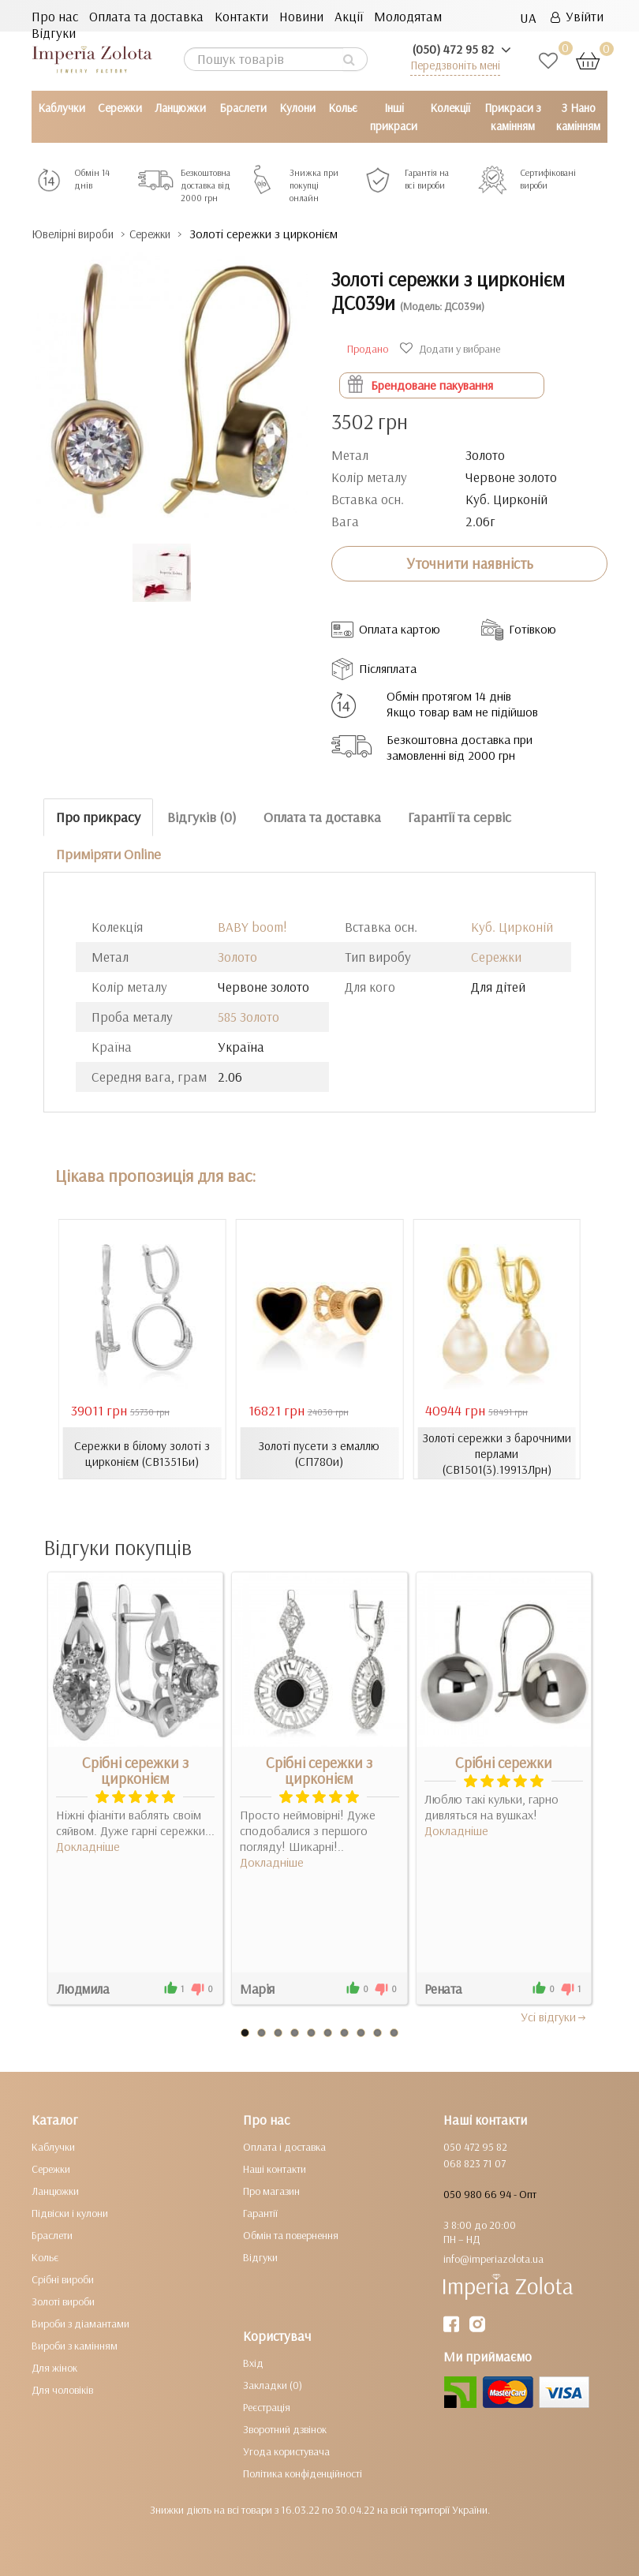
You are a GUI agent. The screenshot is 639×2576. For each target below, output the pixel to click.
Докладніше (88, 1846)
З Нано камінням (578, 116)
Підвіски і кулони (70, 2213)
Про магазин (271, 2191)
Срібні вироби (63, 2279)
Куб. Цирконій (512, 926)
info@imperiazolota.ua (493, 2259)
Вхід (253, 2363)
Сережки (120, 107)
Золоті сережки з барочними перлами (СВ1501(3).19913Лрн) (496, 1452)
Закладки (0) (272, 2385)
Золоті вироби (63, 2301)
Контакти (241, 16)
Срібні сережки (503, 1762)
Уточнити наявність (469, 563)
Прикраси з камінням (512, 116)
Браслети (243, 107)
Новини (301, 16)
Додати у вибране (452, 348)
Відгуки (54, 32)
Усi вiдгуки (554, 2017)
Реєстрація (266, 2407)
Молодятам (408, 16)
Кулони (297, 107)
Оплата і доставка (284, 2147)
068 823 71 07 (474, 2163)
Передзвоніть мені (455, 65)
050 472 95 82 (475, 2147)
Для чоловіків (62, 2390)
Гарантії (260, 2213)
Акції (348, 16)
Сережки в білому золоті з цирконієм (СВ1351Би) (142, 1452)
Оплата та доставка (146, 16)
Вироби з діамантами (80, 2323)
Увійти (577, 16)
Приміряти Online (108, 853)
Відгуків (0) (202, 816)
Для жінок (54, 2368)
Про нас (55, 16)
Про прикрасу (98, 816)
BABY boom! (252, 926)
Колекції (450, 107)
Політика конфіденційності (302, 2473)
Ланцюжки (180, 107)
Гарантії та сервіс (459, 816)
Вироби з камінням (75, 2346)
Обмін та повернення (290, 2235)
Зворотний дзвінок (285, 2429)
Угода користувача (286, 2451)
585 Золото (248, 1016)
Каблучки (61, 107)
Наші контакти (274, 2169)
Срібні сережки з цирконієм (135, 1770)
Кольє (342, 107)
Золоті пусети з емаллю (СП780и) (319, 1452)
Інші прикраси (393, 116)
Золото (237, 956)
